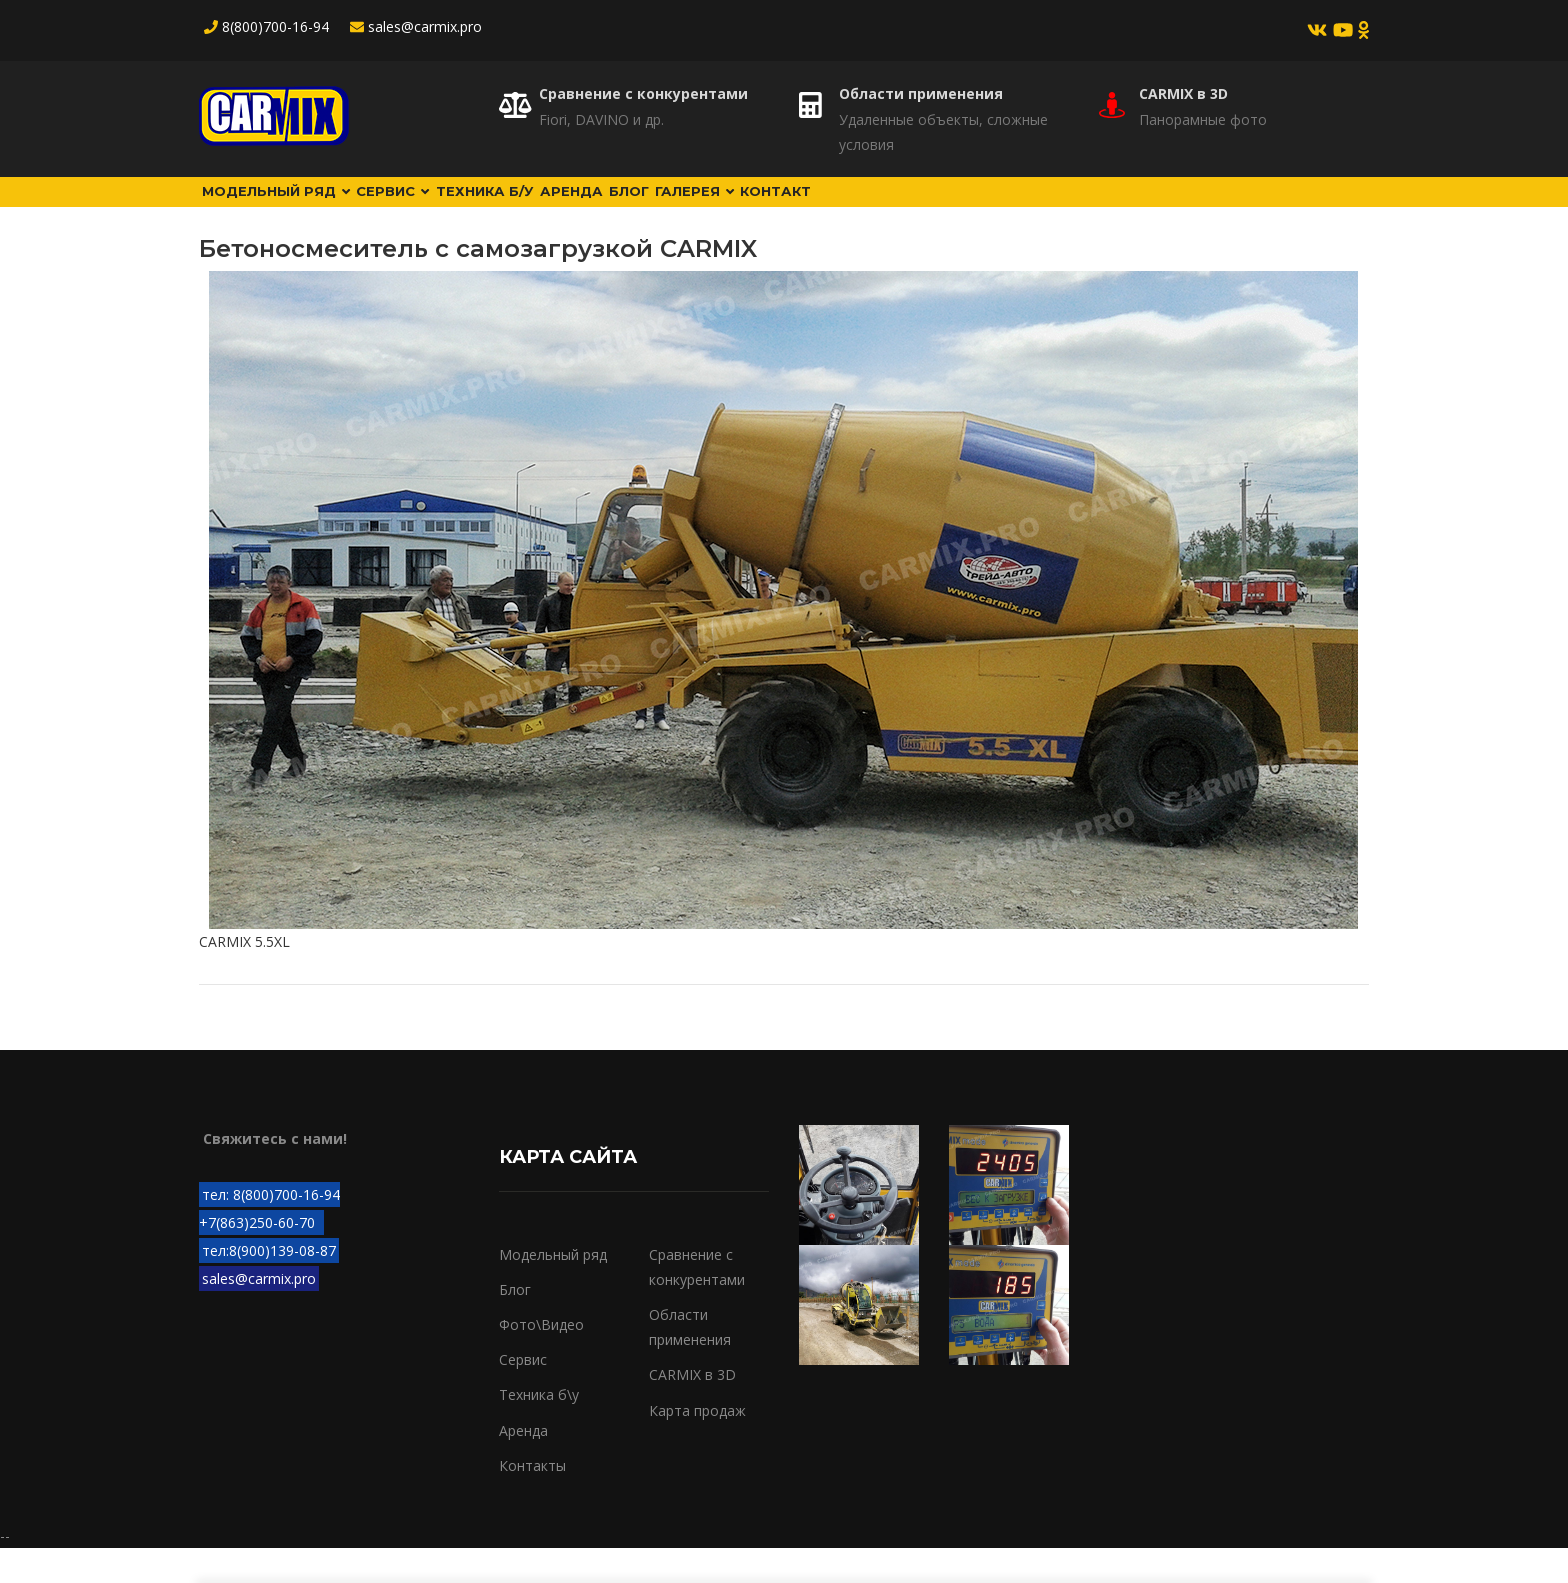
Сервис (448, 209)
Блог (781, 209)
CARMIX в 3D (1183, 93)
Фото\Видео (541, 1359)
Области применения (921, 93)
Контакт (993, 209)
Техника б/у (573, 209)
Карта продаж (697, 1444)
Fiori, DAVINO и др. (601, 119)
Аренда (691, 209)
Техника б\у (539, 1429)
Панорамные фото (1203, 119)
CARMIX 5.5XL (244, 976)
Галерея (880, 209)
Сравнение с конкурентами (643, 93)
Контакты (532, 1499)
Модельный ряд (295, 209)
